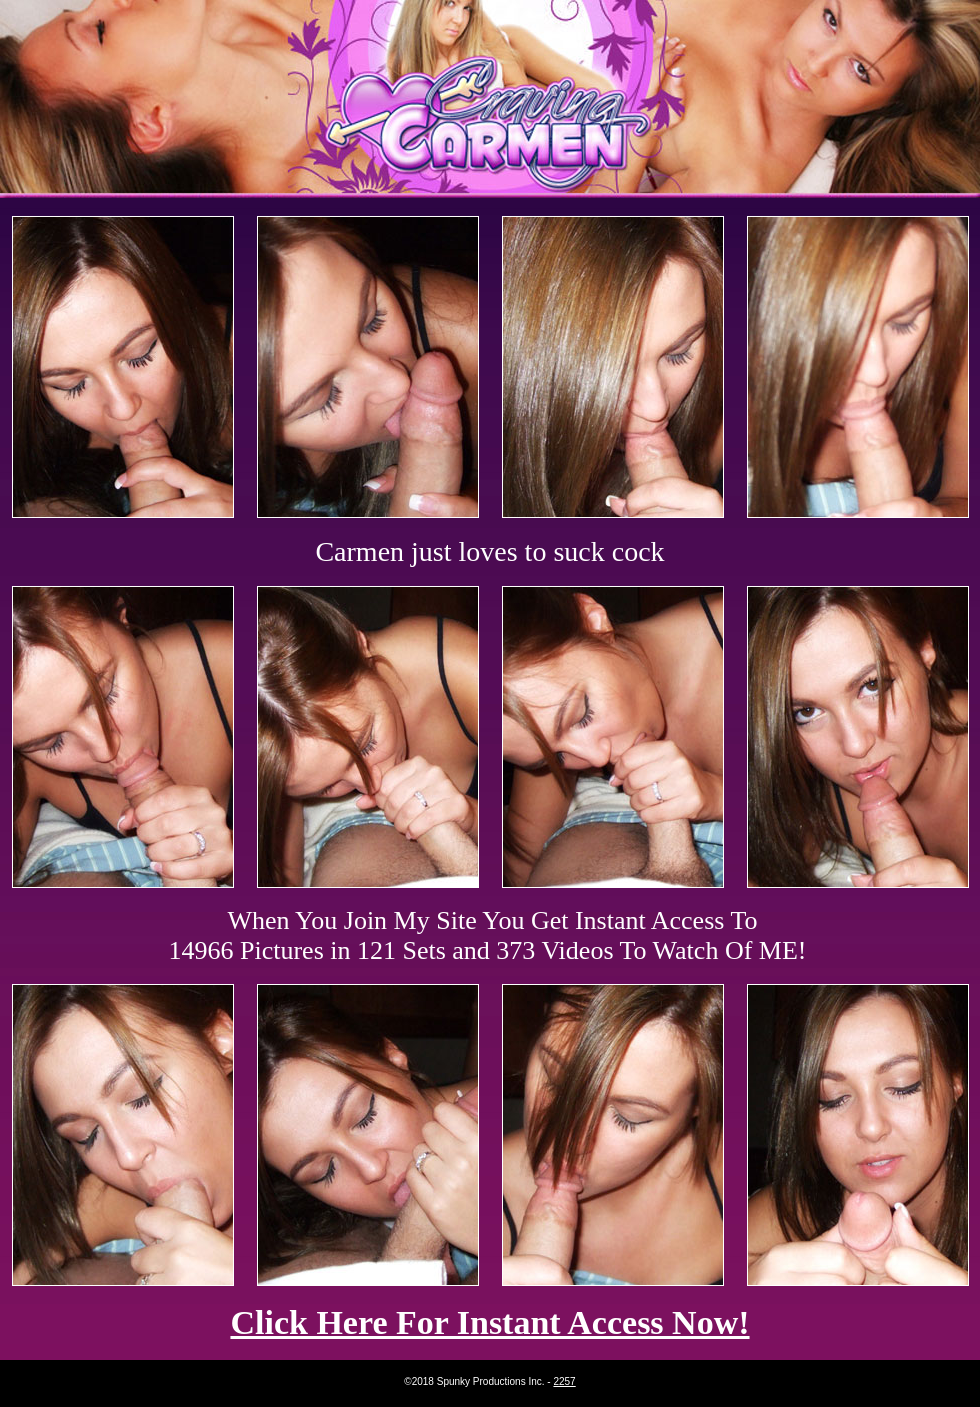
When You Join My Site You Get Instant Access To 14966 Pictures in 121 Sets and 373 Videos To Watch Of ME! (488, 935)
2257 (564, 1381)
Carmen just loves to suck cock (489, 551)
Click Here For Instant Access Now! (489, 1322)
